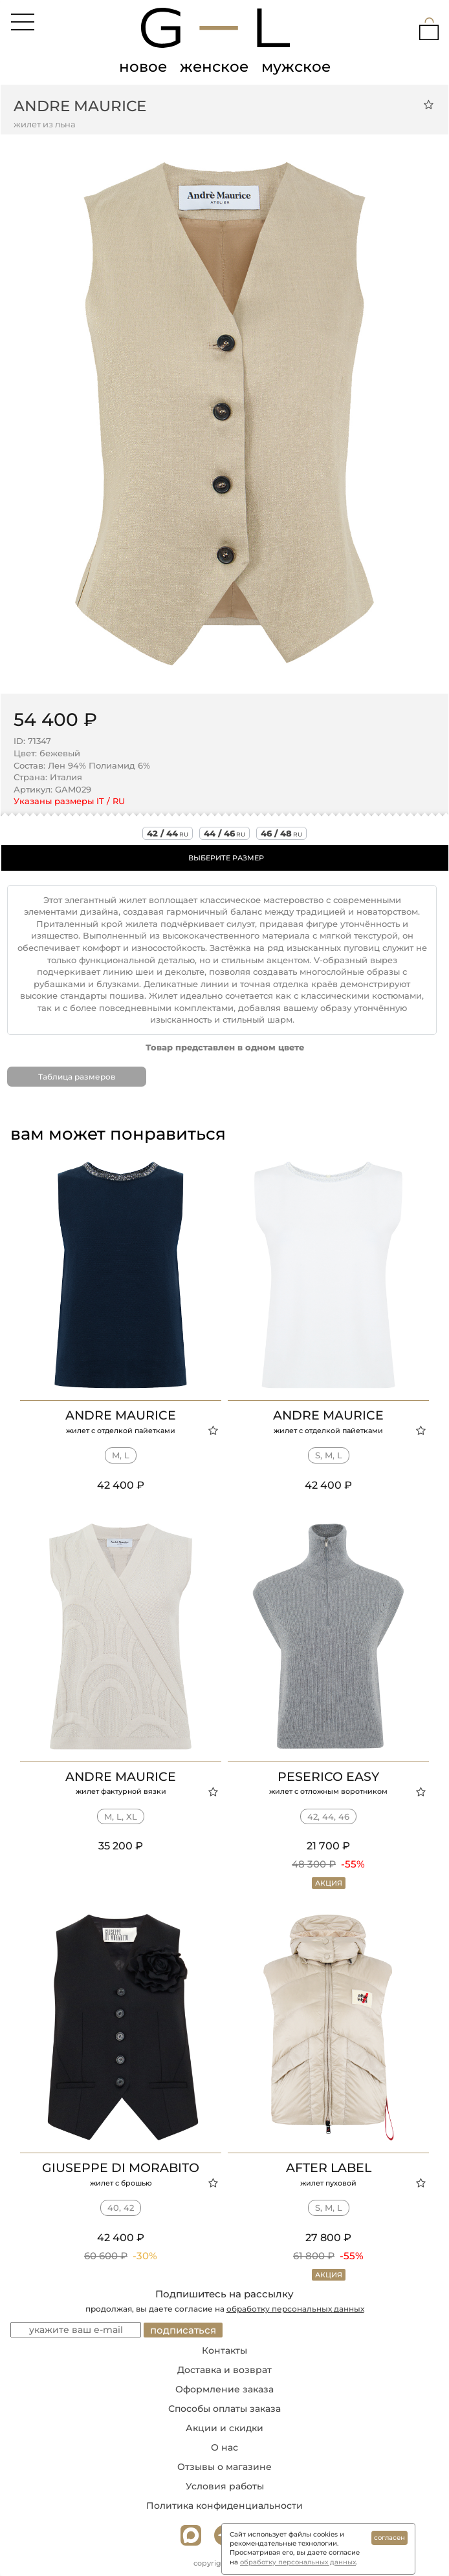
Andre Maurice (80, 106)
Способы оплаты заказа (224, 2408)
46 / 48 (281, 833)
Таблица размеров (76, 1076)
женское (214, 67)
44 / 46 (224, 833)
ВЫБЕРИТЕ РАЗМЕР (226, 857)
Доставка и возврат (224, 2370)
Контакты (224, 2350)
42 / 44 (167, 833)
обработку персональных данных (295, 2309)
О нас (224, 2447)
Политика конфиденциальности (224, 2505)
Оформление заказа (224, 2389)
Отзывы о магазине (224, 2467)
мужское (296, 67)
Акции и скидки (224, 2428)
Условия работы (225, 2486)
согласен (389, 2537)
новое (143, 67)
